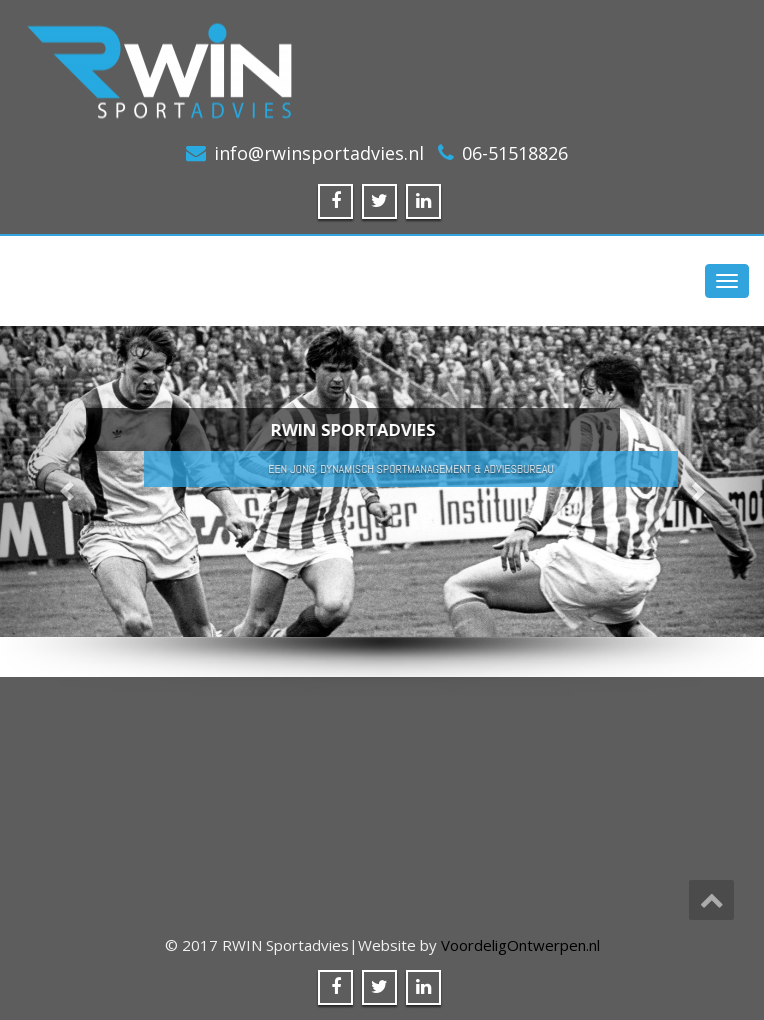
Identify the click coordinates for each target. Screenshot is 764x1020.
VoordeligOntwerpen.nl (520, 945)
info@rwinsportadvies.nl (319, 153)
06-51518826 (515, 153)
